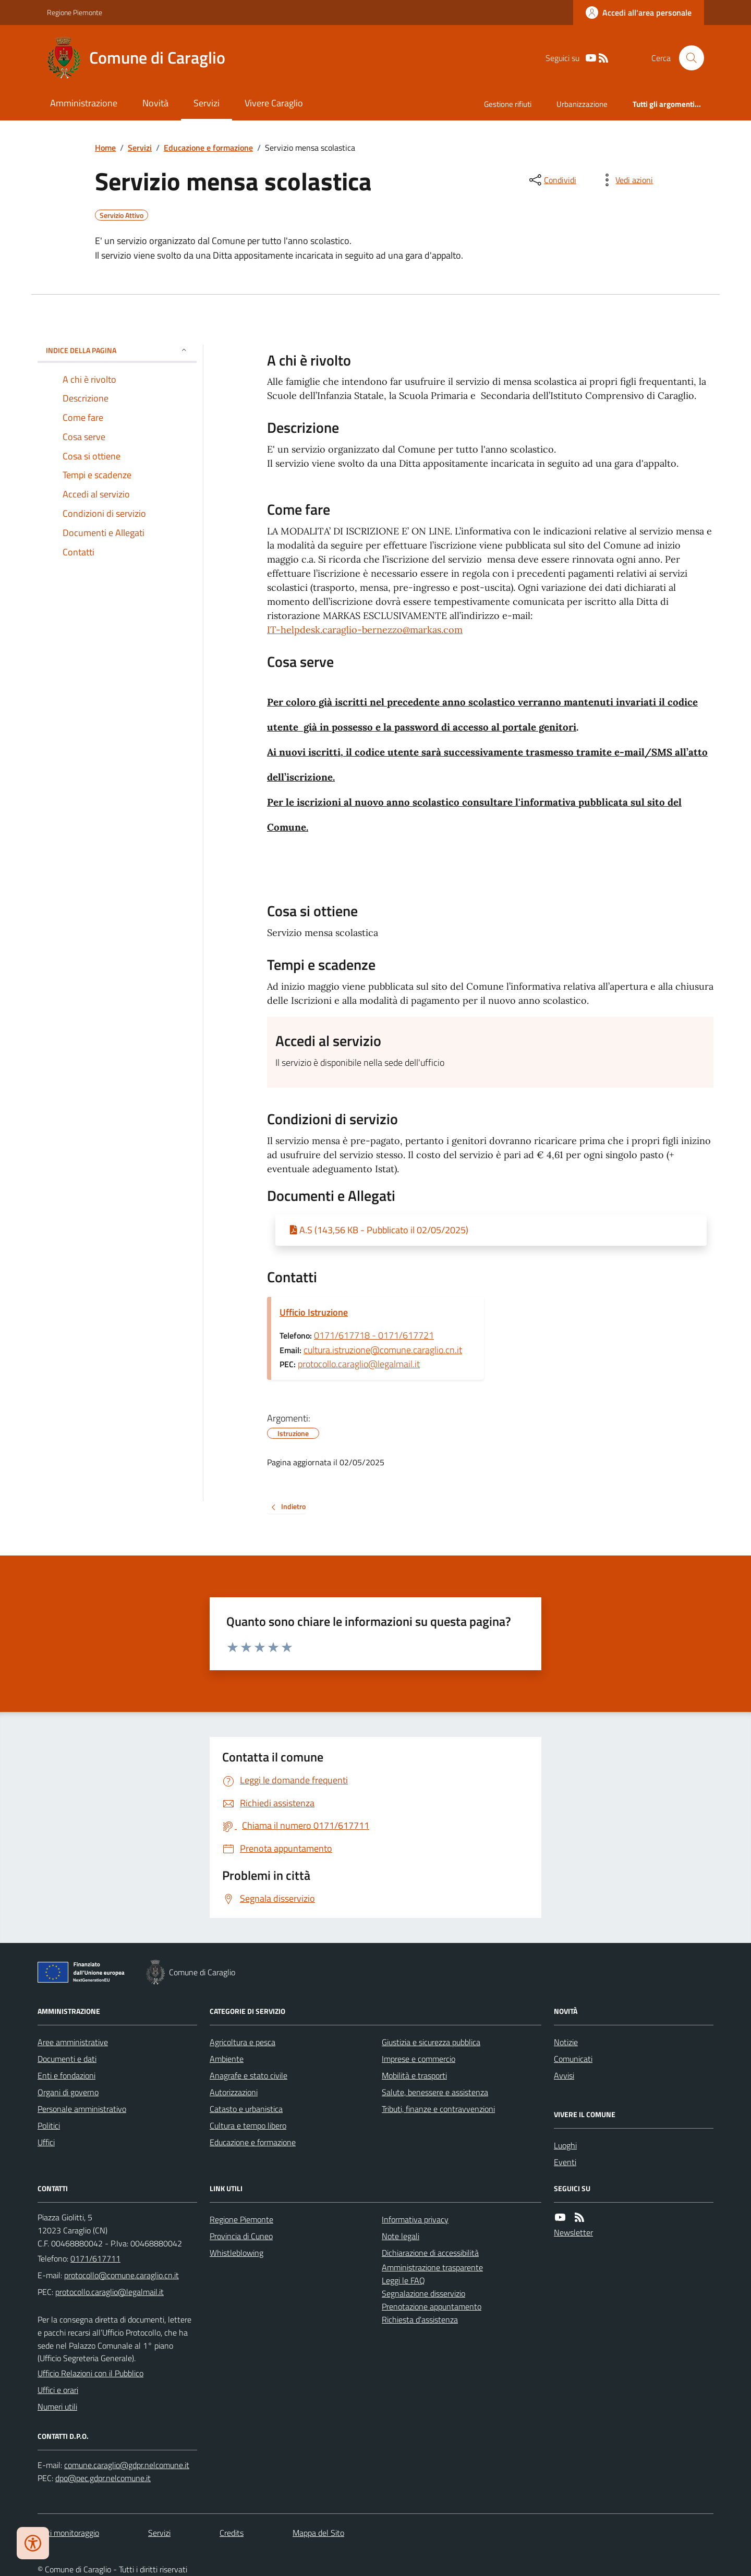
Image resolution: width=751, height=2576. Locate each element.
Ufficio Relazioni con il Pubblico (90, 2373)
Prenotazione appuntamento (431, 2306)
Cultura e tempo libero (248, 2125)
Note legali (400, 2236)
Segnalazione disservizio (423, 2293)
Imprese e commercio (418, 2058)
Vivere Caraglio (274, 103)
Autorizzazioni (234, 2092)
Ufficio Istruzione (314, 1312)
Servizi (206, 103)
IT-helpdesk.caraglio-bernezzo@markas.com (365, 630)
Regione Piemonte (74, 12)
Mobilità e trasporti (414, 2075)
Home (105, 147)
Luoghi (565, 2145)
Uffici (46, 2142)
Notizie (566, 2042)
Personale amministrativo (82, 2109)
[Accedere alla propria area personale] (638, 12)
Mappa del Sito (318, 2532)
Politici (49, 2125)
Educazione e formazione (208, 147)
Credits (232, 2532)
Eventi (565, 2162)
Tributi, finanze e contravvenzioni (438, 2109)
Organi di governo (68, 2092)
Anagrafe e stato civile (248, 2075)
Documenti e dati (67, 2058)
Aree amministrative (73, 2042)
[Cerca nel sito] (687, 57)
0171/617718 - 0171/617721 (374, 1335)
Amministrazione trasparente (432, 2267)
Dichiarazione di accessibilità (430, 2252)
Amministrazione (83, 103)
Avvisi (564, 2075)
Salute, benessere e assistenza (435, 2092)
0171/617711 (95, 2258)
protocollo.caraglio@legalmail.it (359, 1364)
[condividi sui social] (551, 180)
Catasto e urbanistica (246, 2109)
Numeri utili (57, 2406)
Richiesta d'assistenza (420, 2319)
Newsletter (573, 2232)
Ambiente (227, 2058)
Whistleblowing (236, 2252)
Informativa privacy (415, 2219)
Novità (155, 103)
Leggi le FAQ (403, 2280)
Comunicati (573, 2058)
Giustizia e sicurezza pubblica (431, 2042)
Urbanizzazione (582, 104)
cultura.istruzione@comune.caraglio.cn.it (383, 1350)
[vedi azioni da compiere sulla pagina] (626, 180)
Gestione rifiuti (507, 104)
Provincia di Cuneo (241, 2236)
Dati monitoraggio (68, 2532)
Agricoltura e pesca (242, 2042)
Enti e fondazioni (66, 2075)
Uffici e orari (58, 2390)
